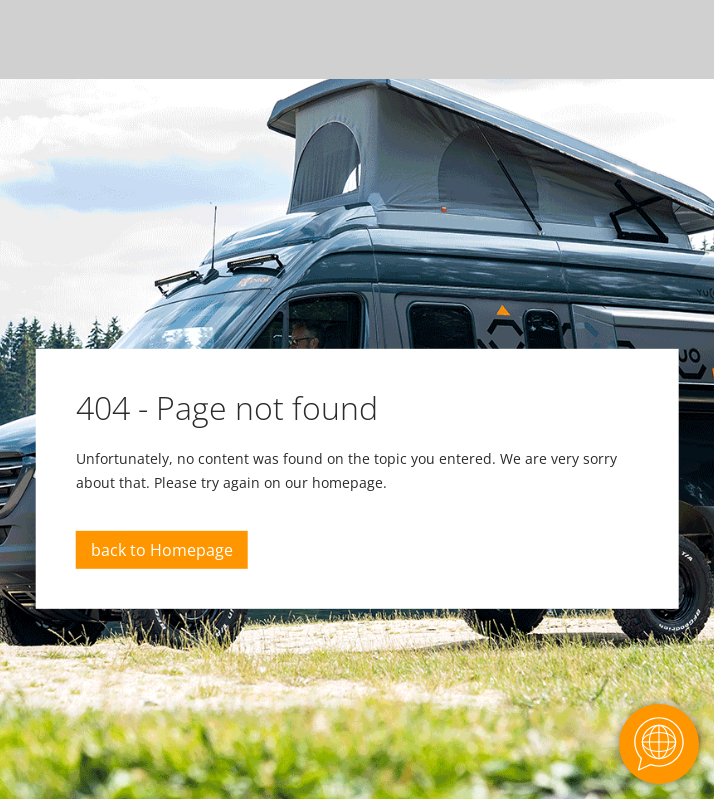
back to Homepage (162, 550)
